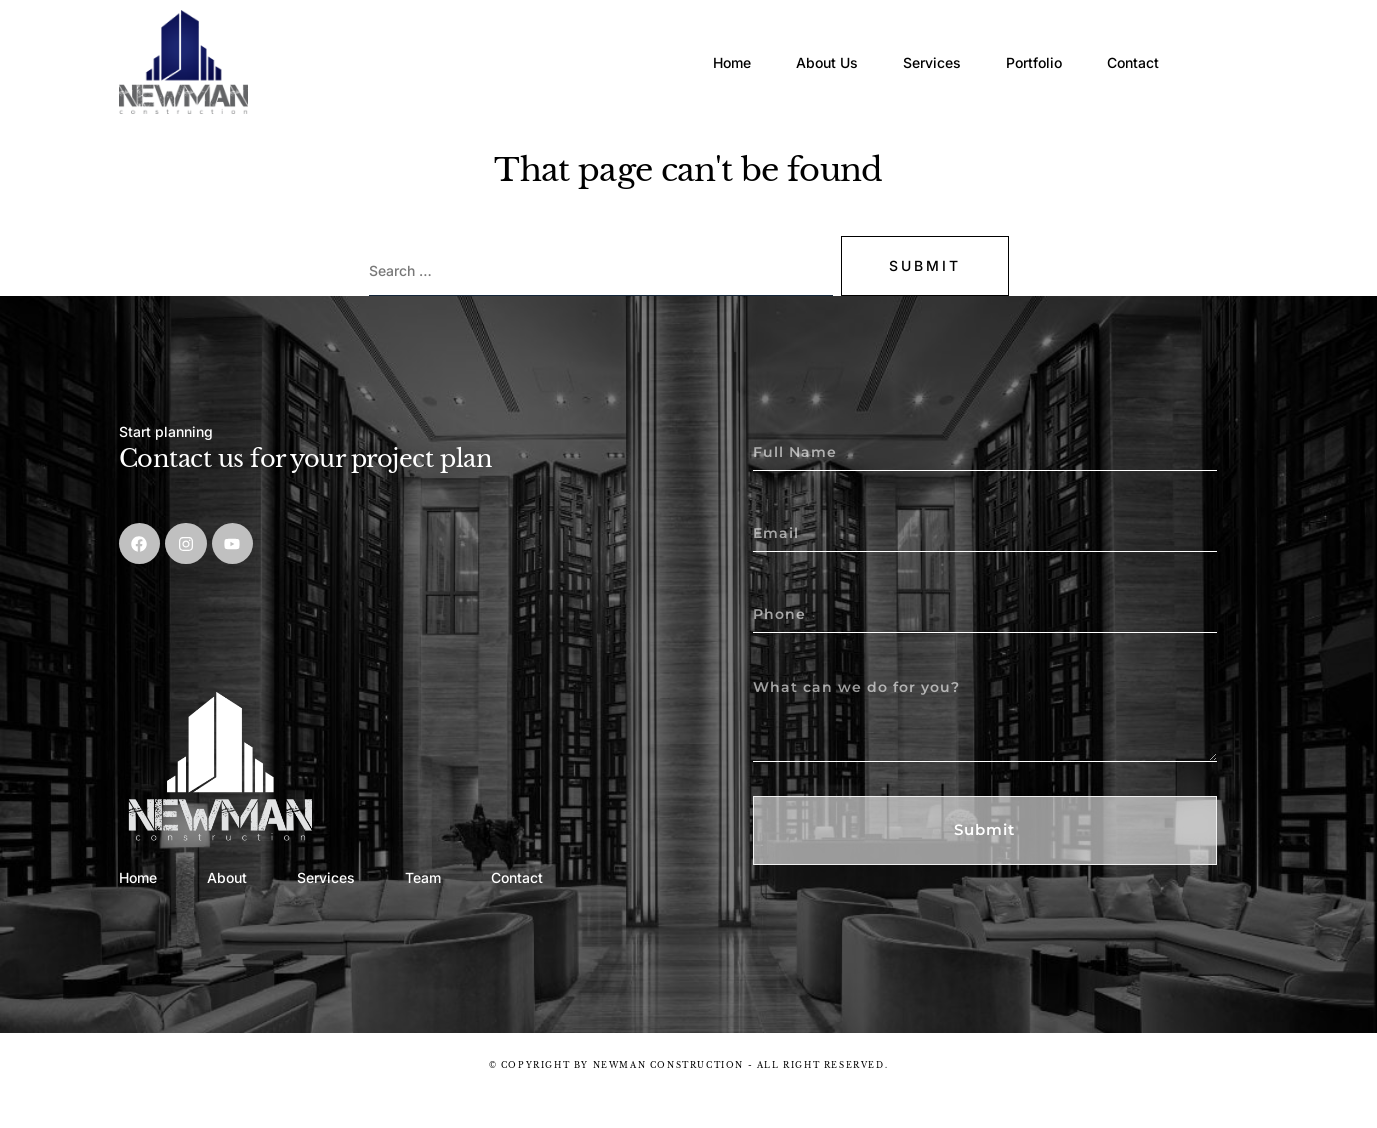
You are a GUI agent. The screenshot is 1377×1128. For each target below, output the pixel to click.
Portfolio (1026, 44)
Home (679, 44)
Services (909, 44)
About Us (789, 44)
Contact (1140, 44)
